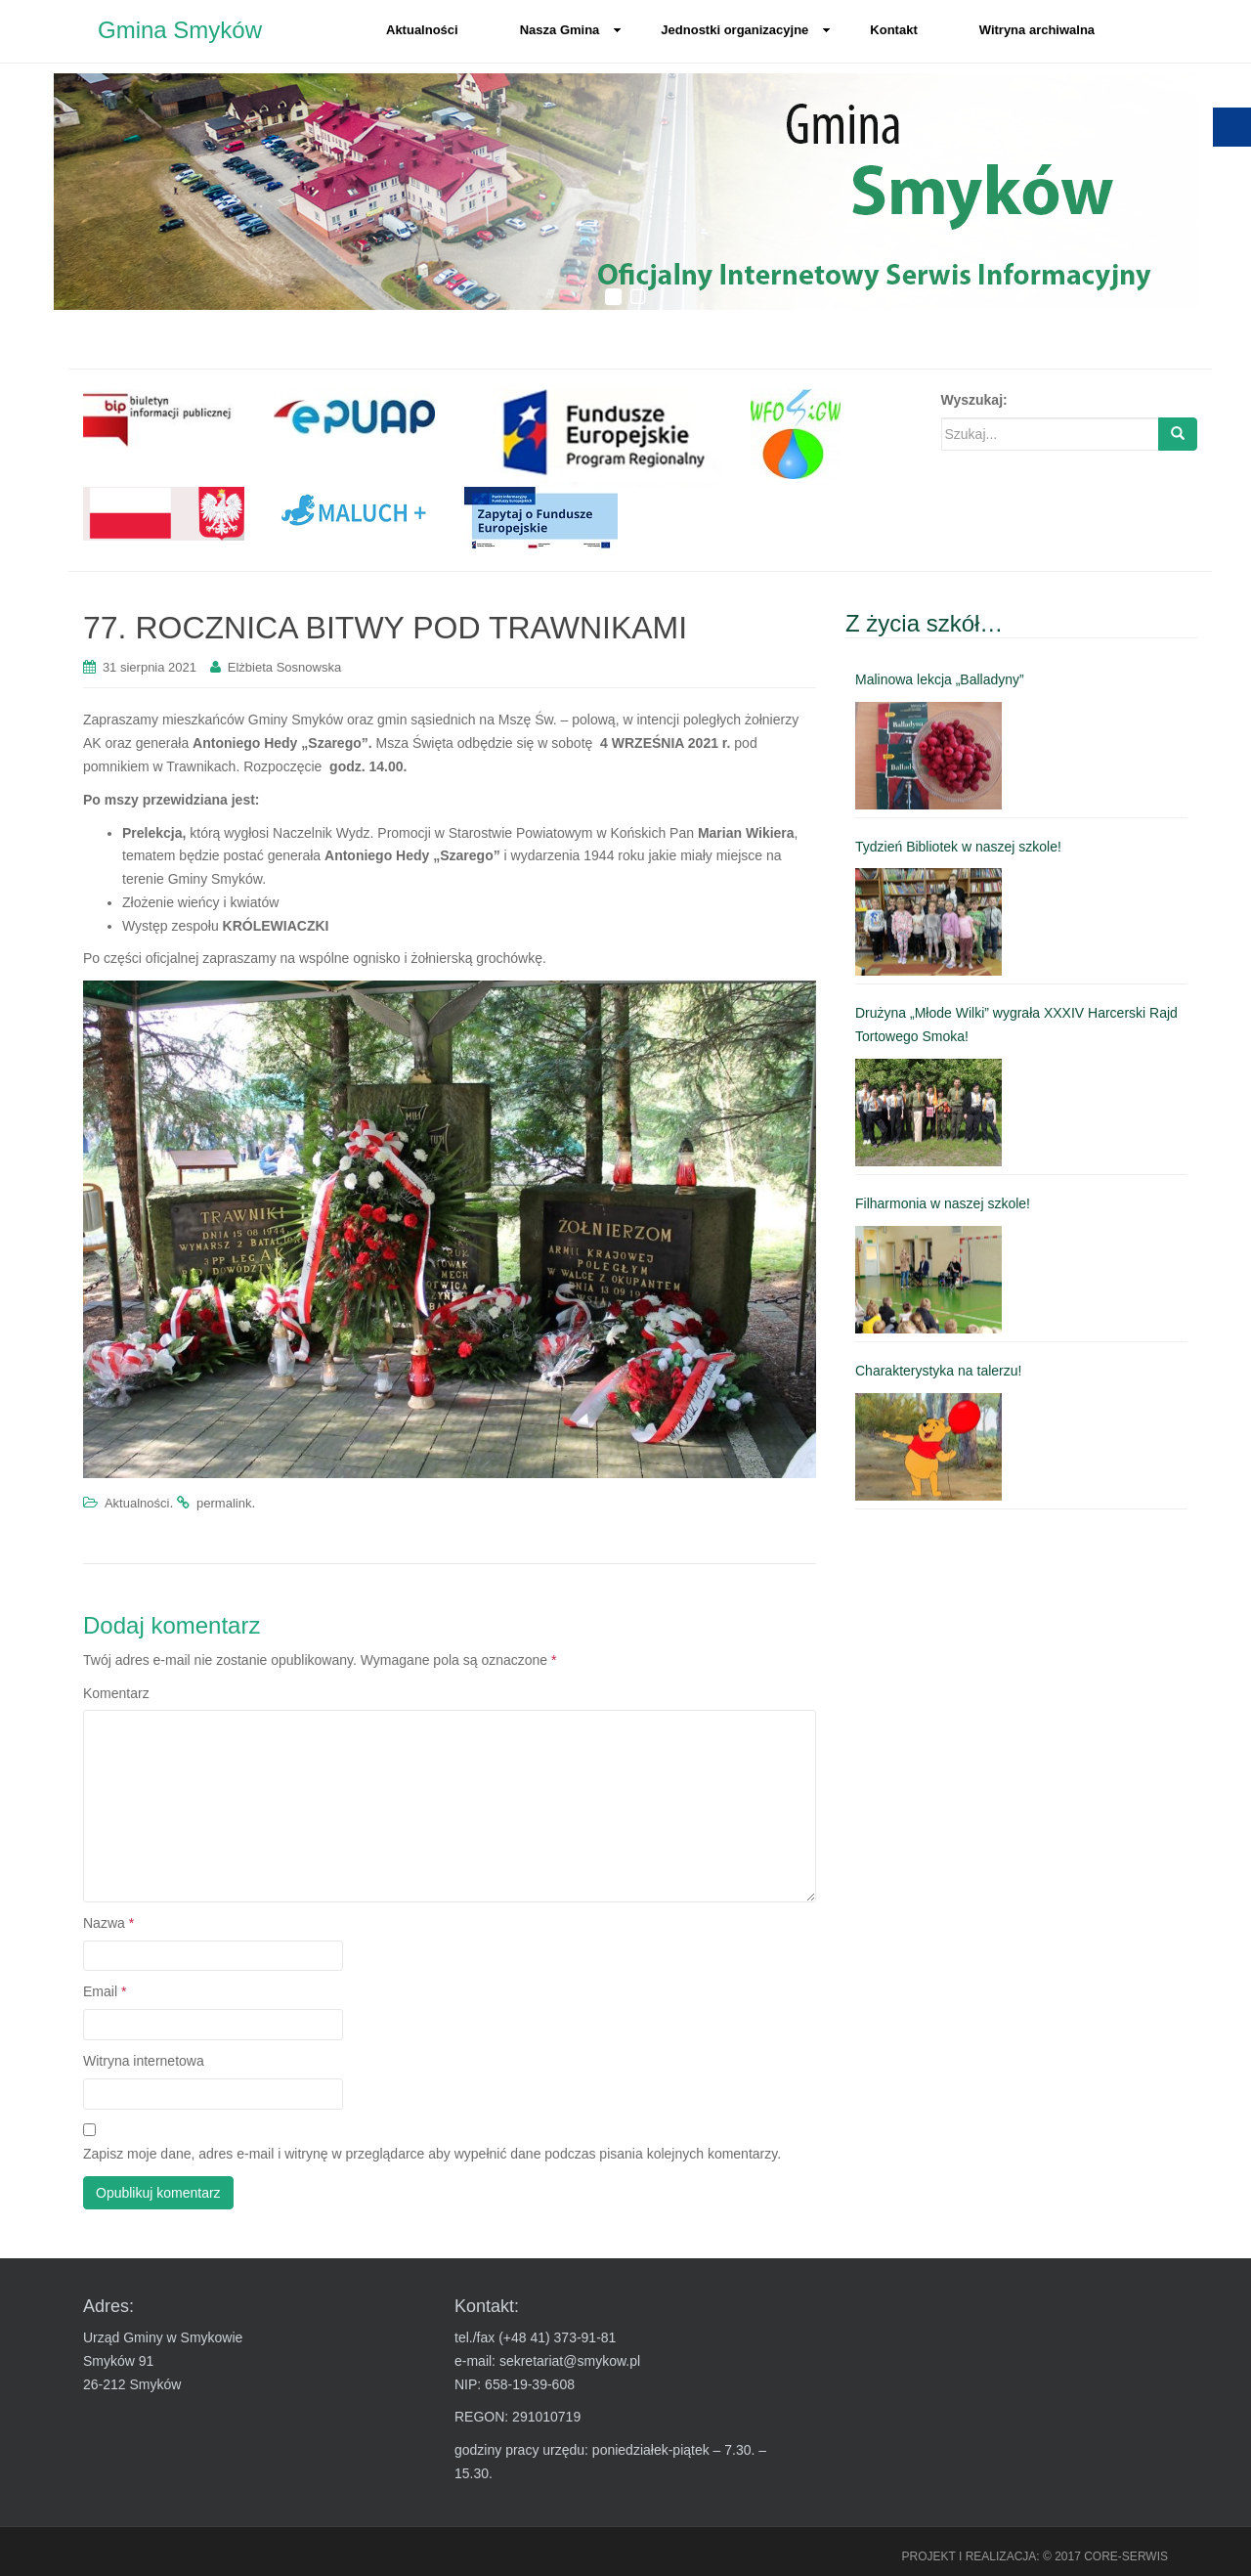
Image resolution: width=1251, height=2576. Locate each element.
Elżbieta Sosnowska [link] (284, 667)
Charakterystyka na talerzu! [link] (938, 1370)
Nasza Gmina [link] (571, 29)
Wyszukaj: (974, 400)
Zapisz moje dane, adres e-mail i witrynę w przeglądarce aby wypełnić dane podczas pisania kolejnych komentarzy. (432, 2153)
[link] (163, 418)
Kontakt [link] (893, 29)
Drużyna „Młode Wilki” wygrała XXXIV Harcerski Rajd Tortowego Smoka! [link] (1016, 1024)
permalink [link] (223, 1503)
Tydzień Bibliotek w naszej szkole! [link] (958, 846)
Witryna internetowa (143, 2061)
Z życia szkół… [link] (924, 623)
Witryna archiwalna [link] (1037, 29)
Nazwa (108, 1923)
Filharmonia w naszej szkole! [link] (942, 1203)
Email (104, 1991)
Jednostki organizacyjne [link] (746, 29)
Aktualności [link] (422, 29)
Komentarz (116, 1693)
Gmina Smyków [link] (180, 30)
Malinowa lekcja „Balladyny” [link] (939, 679)
